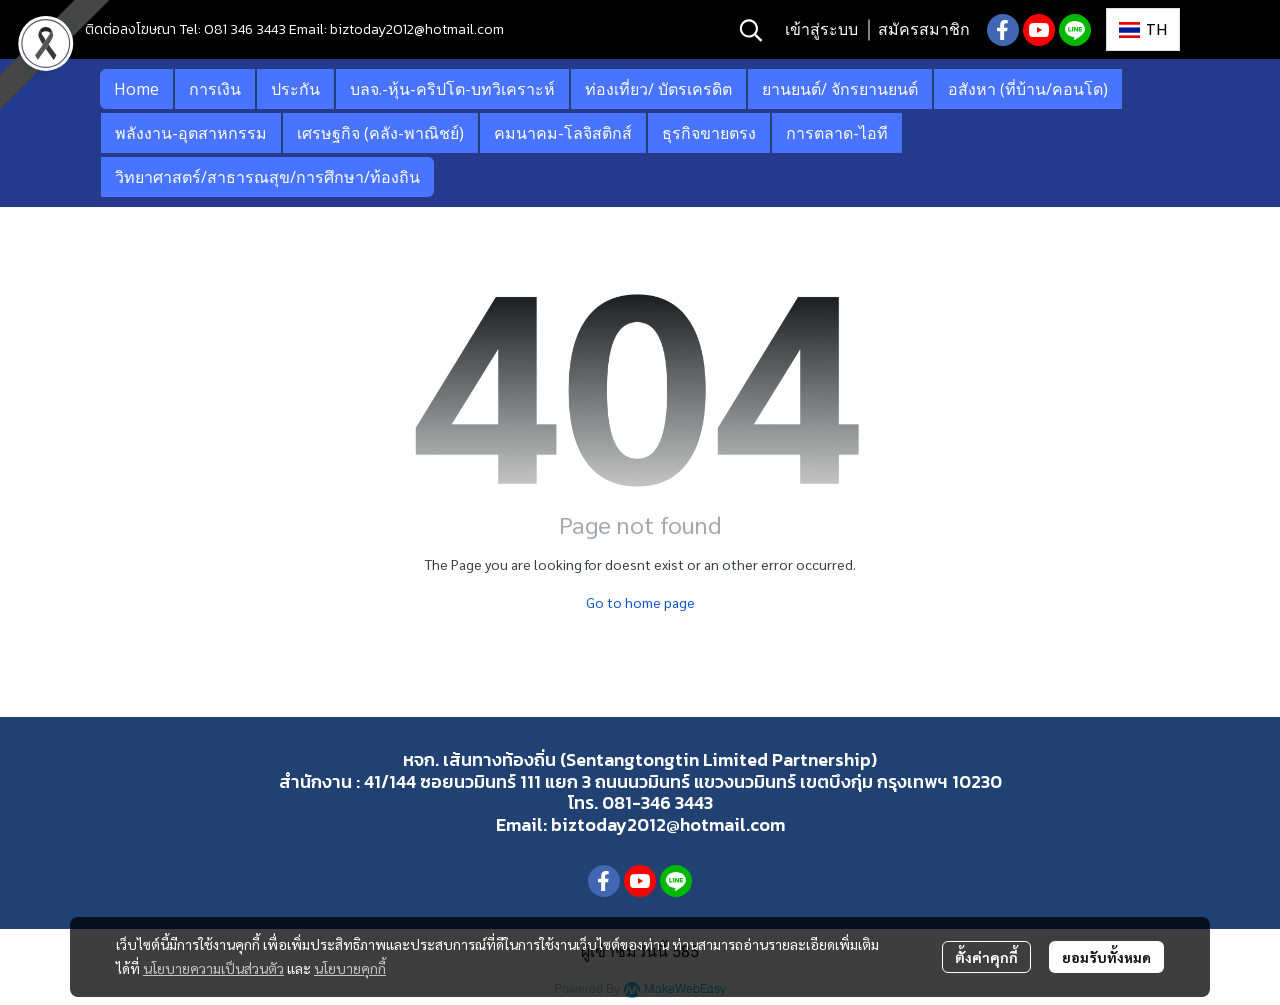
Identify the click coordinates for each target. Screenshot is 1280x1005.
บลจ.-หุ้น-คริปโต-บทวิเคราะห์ (452, 89)
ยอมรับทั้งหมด (1106, 957)
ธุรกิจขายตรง (709, 133)
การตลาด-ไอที (837, 133)
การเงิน (215, 89)
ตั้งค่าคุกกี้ (986, 957)
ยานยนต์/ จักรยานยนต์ (840, 89)
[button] (751, 30)
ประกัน (295, 89)
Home (136, 89)
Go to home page (640, 602)
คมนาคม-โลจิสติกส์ (563, 133)
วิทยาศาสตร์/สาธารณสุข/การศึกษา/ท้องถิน (267, 177)
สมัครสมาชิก (924, 29)
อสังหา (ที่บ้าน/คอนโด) (1028, 89)
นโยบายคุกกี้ (350, 968)
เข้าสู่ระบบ (821, 29)
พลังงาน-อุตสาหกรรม (191, 133)
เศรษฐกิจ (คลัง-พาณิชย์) (380, 133)
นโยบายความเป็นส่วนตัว (213, 968)
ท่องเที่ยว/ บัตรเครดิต (658, 89)
